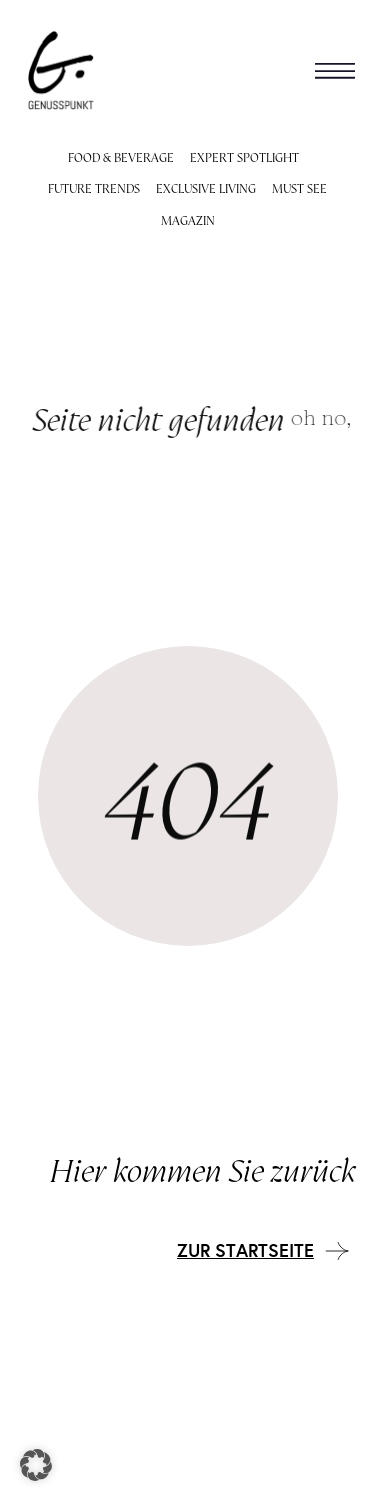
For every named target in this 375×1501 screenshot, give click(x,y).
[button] (335, 70)
